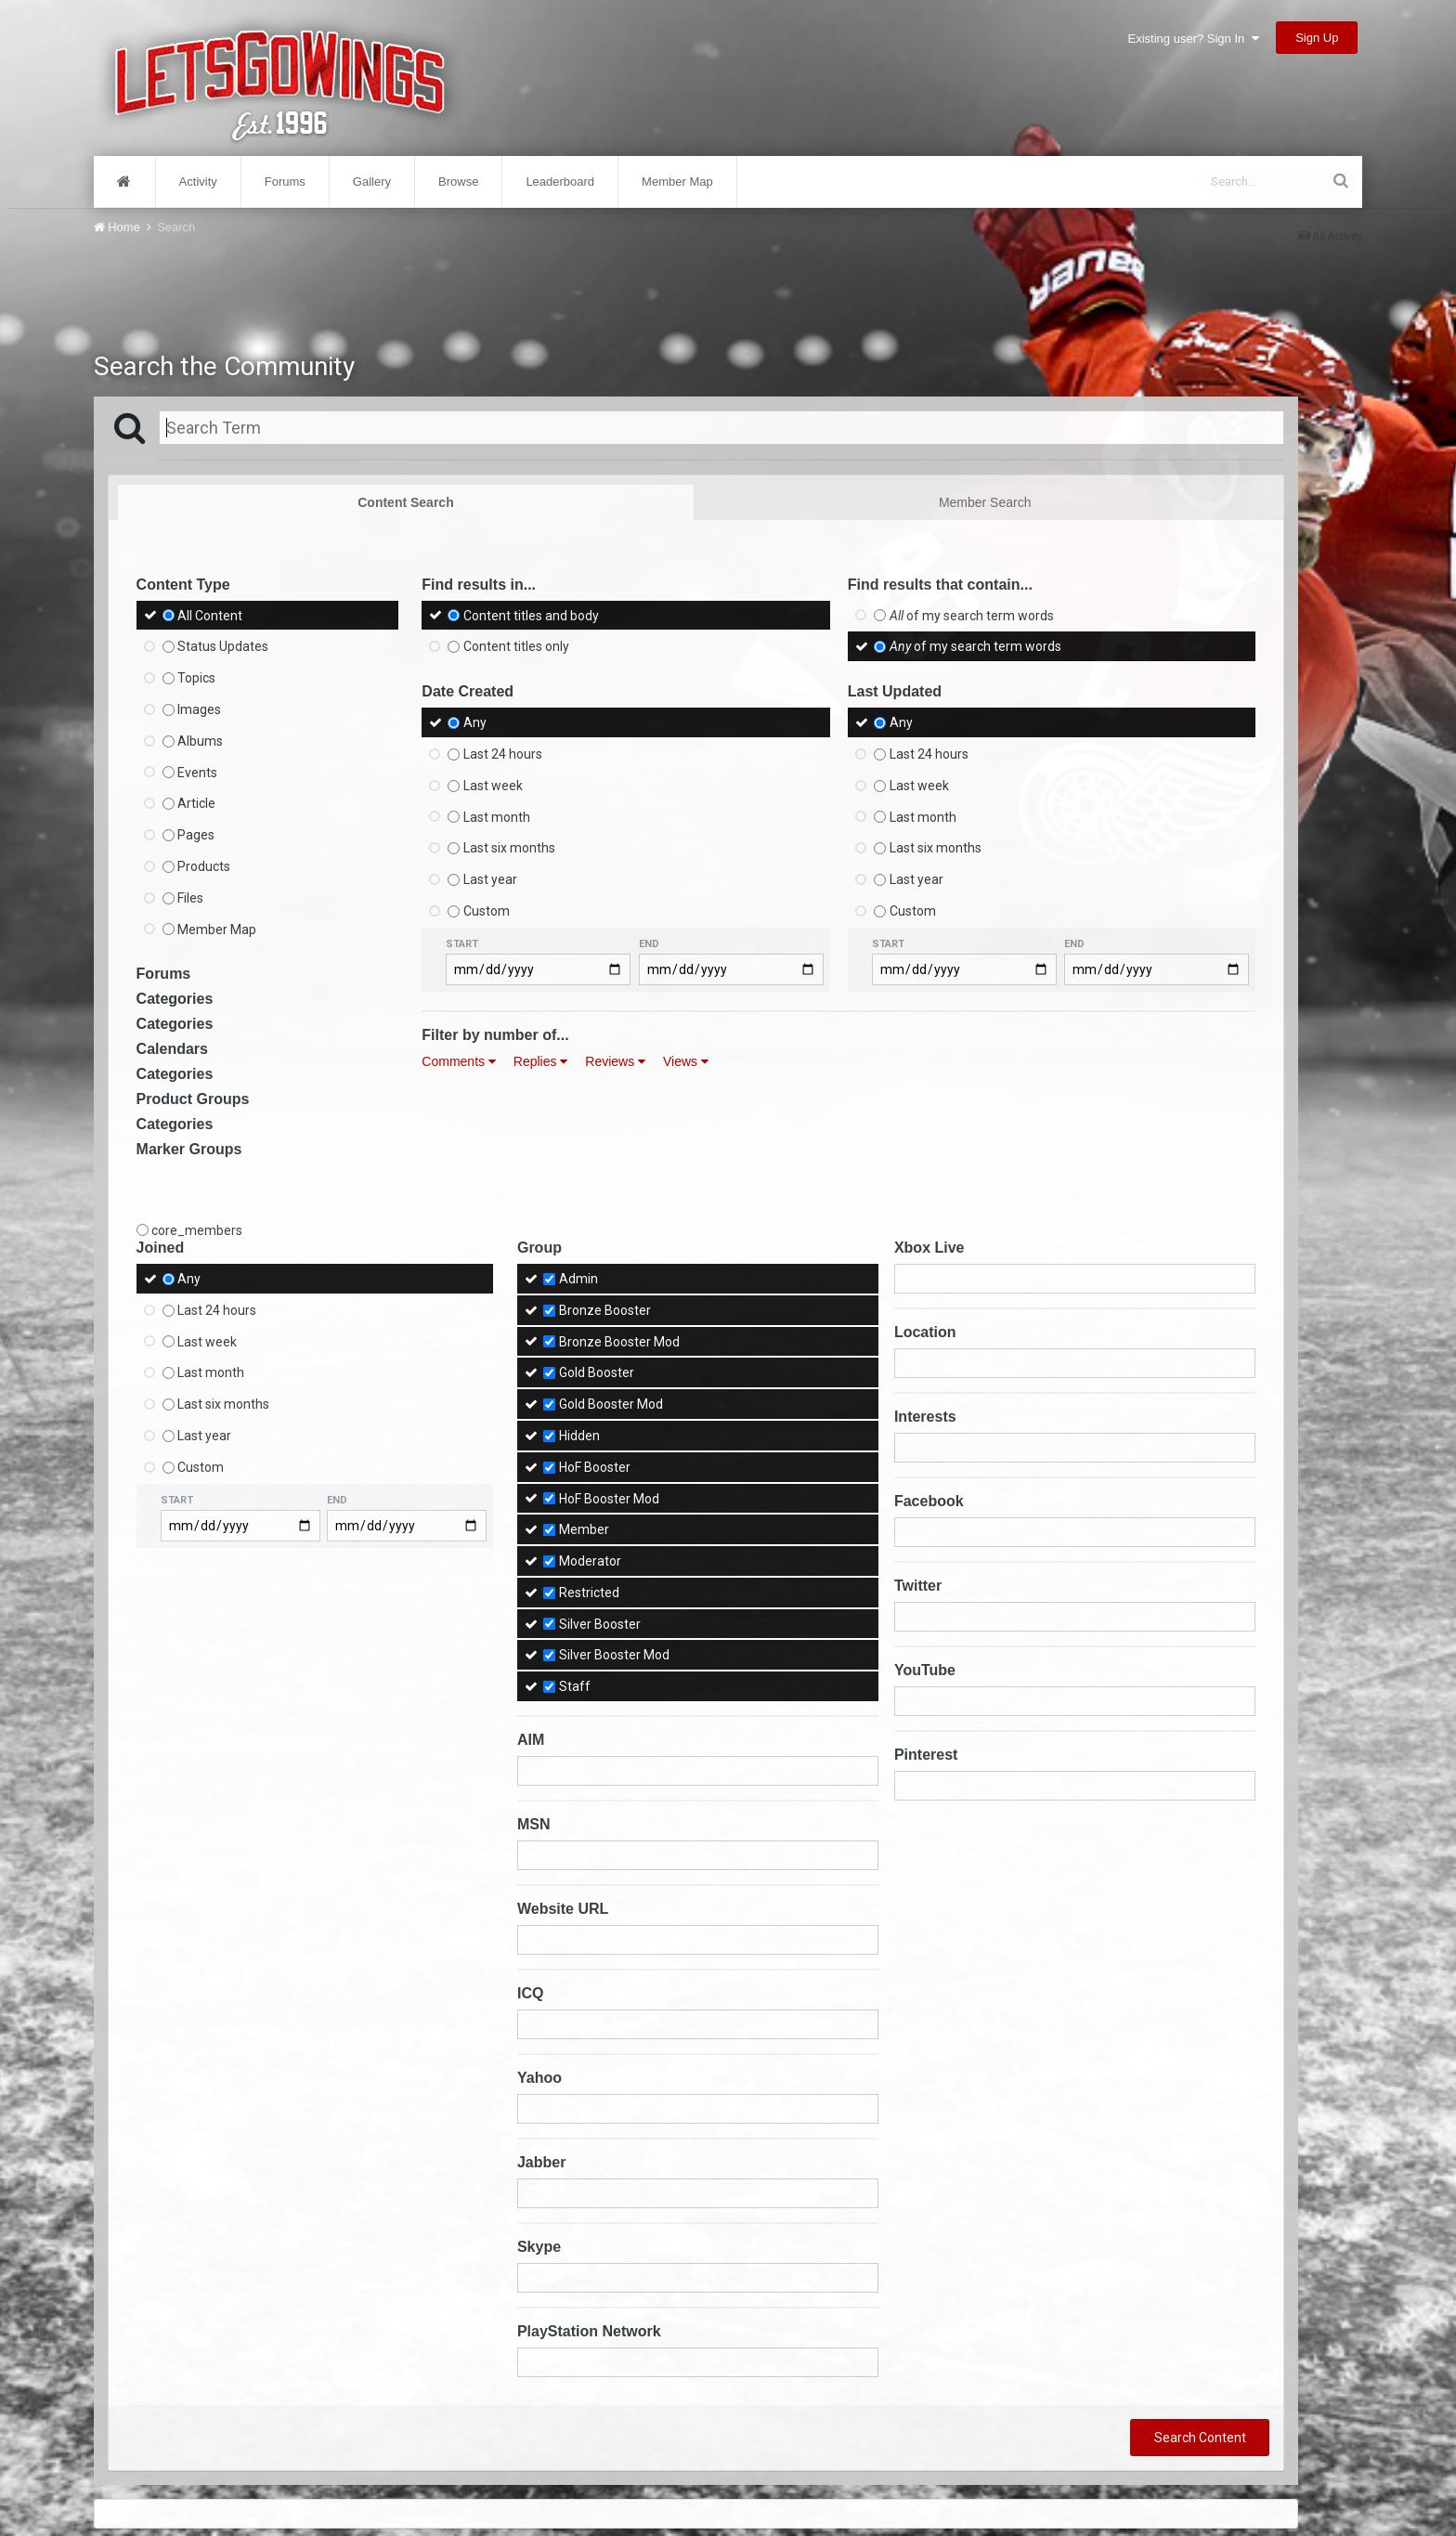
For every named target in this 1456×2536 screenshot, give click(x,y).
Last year (490, 879)
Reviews (615, 1061)
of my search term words (972, 614)
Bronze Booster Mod (619, 1340)
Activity (198, 182)
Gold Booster (596, 1372)
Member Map (677, 182)
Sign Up (1316, 38)
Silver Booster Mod (614, 1654)
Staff (575, 1686)
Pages (195, 834)
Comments (459, 1061)
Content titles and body (531, 614)
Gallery (372, 182)
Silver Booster (600, 1623)
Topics (196, 677)
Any (475, 722)
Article (196, 803)
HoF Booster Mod (609, 1497)
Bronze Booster (605, 1310)
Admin (578, 1278)
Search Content (1200, 2437)
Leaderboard (560, 182)
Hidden (579, 1435)
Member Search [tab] (985, 502)
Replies (541, 1061)
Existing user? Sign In (1193, 39)
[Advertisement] (696, 286)
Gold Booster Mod (611, 1404)
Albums (200, 741)
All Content (209, 614)
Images (199, 709)
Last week (493, 785)
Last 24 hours (502, 754)
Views (685, 1061)
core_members (196, 1230)
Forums (285, 182)
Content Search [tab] (405, 502)
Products (203, 866)
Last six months (509, 847)
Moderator (590, 1561)
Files (190, 898)
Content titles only (516, 646)
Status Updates (222, 646)
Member (584, 1529)
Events (197, 771)
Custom (486, 911)
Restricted (589, 1592)
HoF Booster (594, 1467)
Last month (496, 816)
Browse (458, 182)
